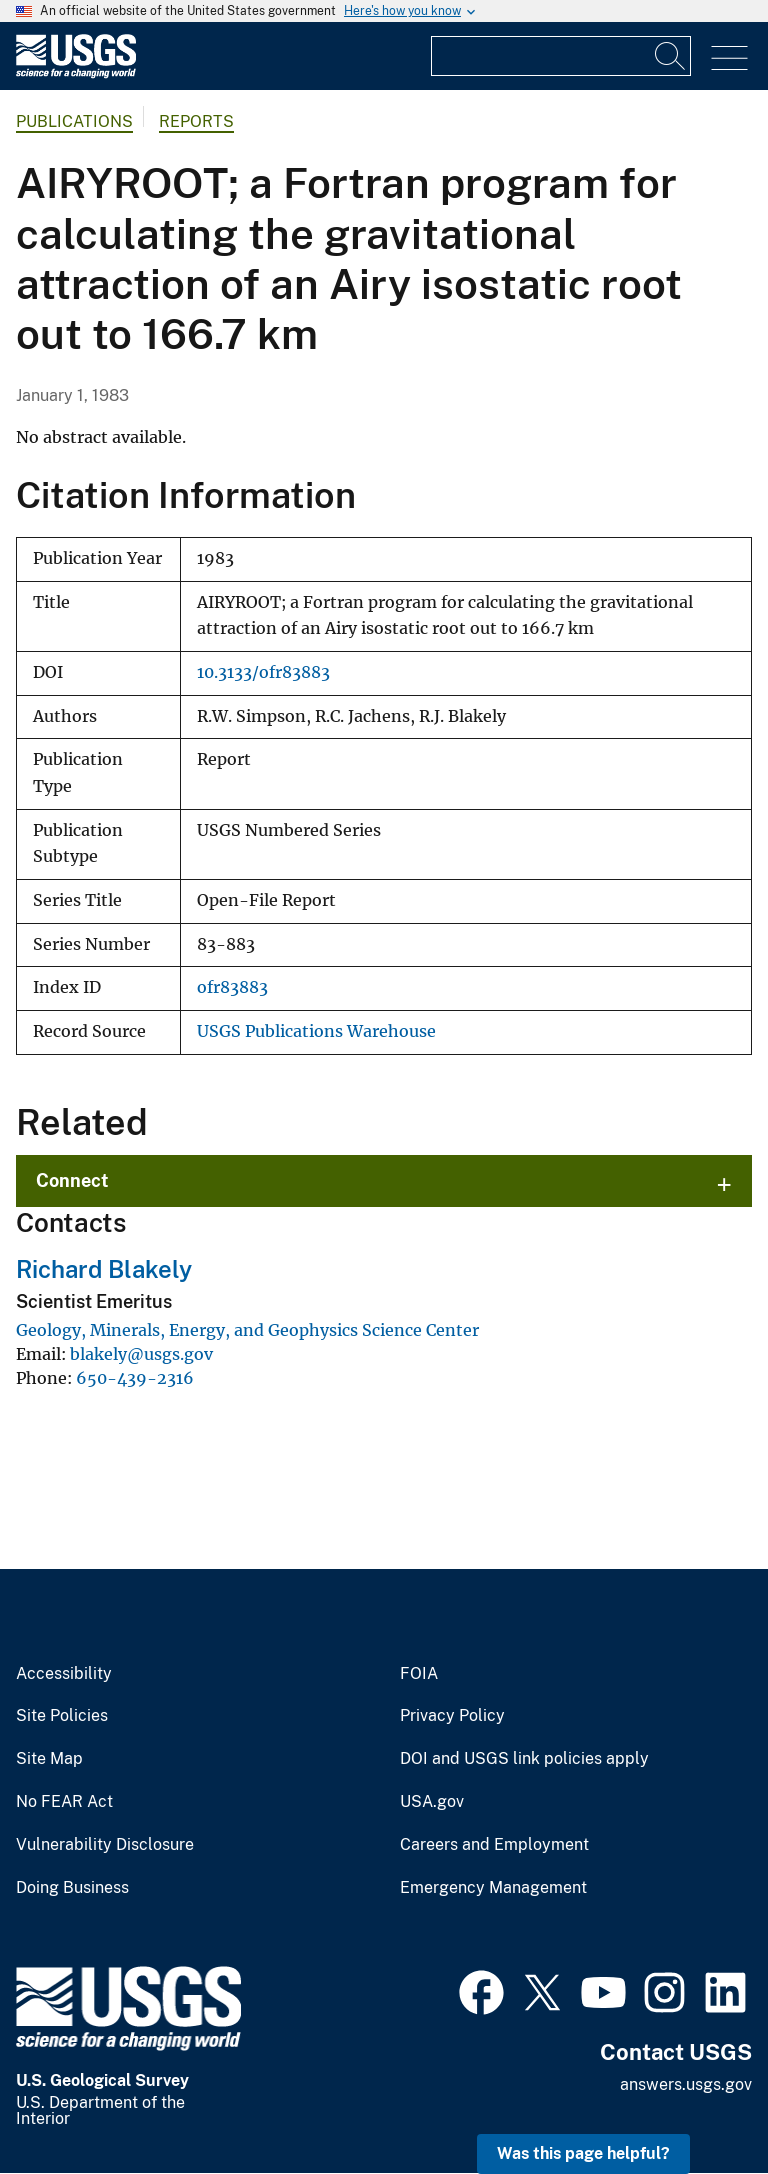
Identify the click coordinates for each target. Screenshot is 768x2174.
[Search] (671, 56)
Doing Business (72, 1888)
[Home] (76, 73)
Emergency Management (493, 1888)
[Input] (561, 56)
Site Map (49, 1759)
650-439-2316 (135, 1378)
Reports (196, 121)
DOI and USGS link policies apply (524, 1759)
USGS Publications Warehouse (316, 1031)
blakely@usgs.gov (141, 1354)
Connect (72, 1180)
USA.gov (432, 1802)
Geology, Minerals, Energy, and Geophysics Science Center (247, 1330)
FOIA (419, 1674)
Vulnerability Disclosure (105, 1845)
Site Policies (62, 1716)
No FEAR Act (64, 1802)
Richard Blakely (104, 1269)
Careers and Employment (494, 1845)
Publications (74, 121)
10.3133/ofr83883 (263, 672)
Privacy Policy (452, 1716)
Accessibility (64, 1674)
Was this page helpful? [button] (583, 2153)
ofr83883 (232, 987)
